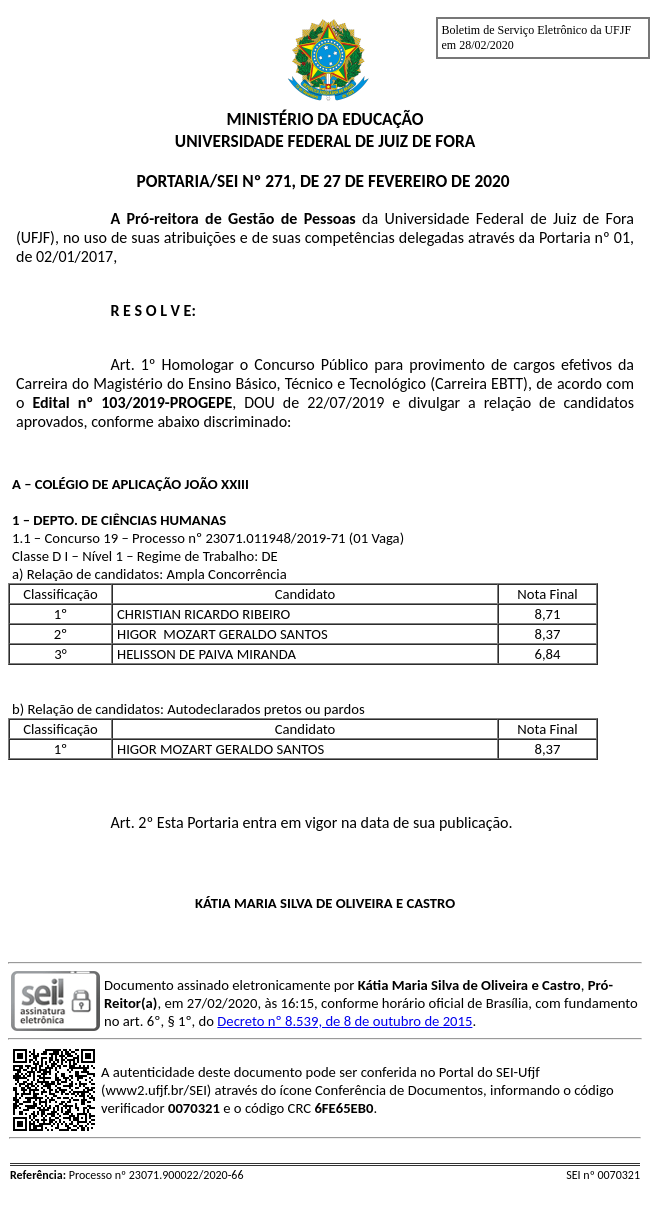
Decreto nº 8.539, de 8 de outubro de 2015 (344, 1021)
